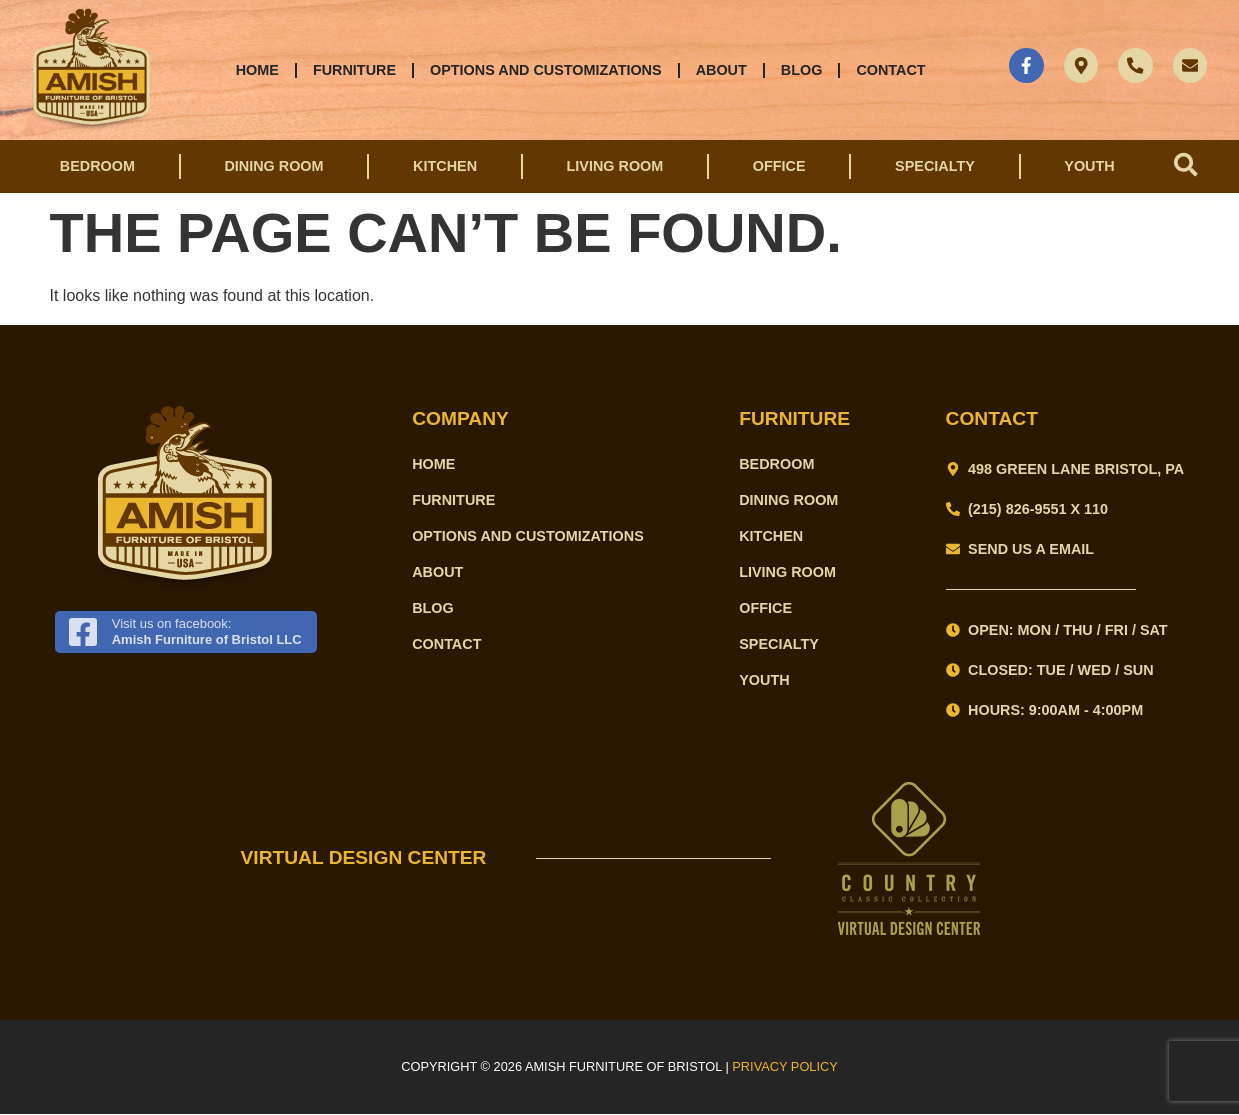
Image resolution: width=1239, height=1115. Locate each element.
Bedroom (97, 167)
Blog (801, 70)
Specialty (933, 167)
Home (256, 70)
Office (777, 167)
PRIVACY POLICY (785, 1067)
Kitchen (444, 167)
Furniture (353, 70)
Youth (1087, 167)
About (719, 70)
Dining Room (273, 167)
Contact (889, 70)
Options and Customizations (545, 70)
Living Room (613, 167)
